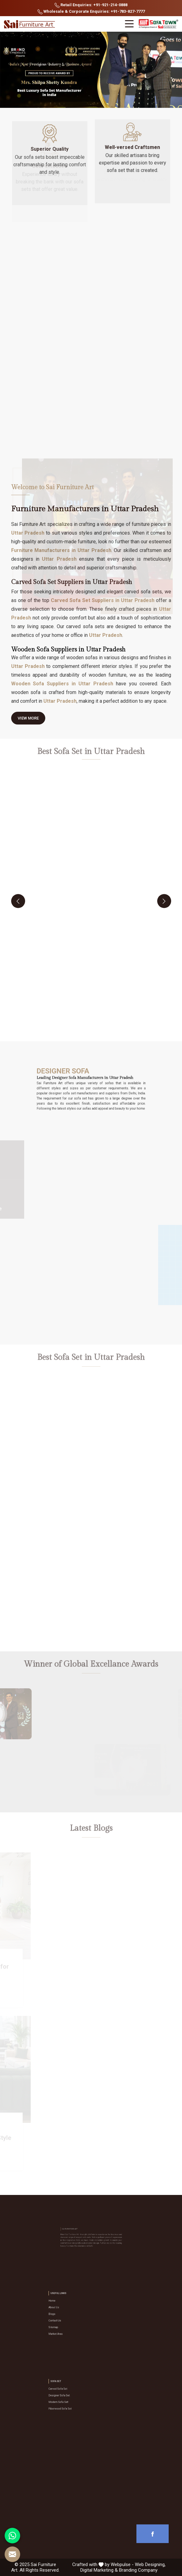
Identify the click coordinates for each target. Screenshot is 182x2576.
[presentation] (18, 901)
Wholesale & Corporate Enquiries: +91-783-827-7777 (91, 11)
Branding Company (138, 2570)
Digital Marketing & (99, 2570)
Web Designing (150, 2564)
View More (28, 720)
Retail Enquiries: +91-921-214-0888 (91, 5)
